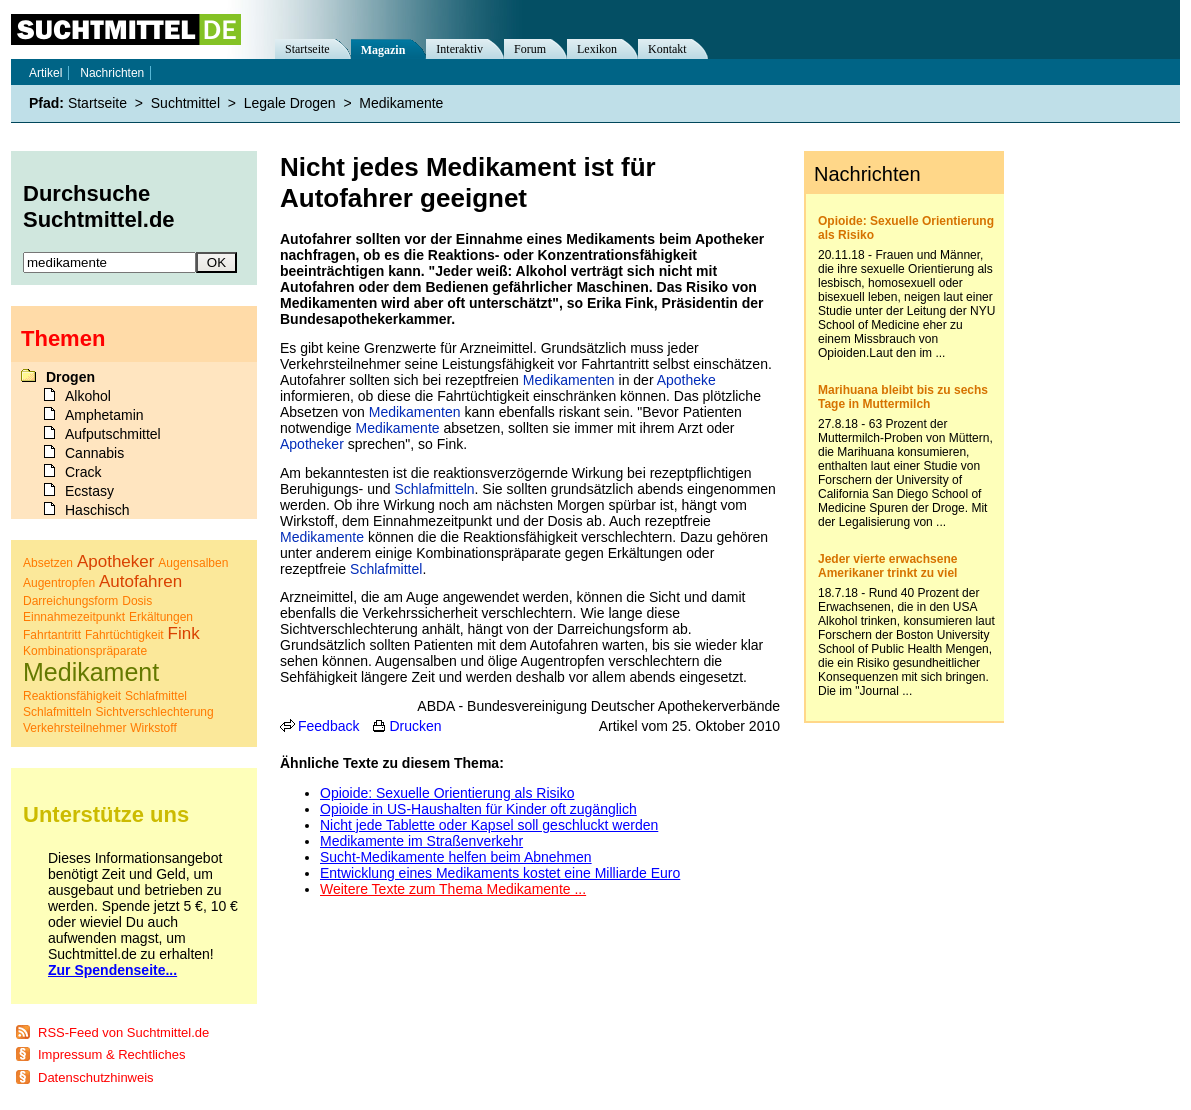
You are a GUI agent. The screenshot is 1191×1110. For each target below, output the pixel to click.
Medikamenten (569, 380)
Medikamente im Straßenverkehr (421, 841)
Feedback (328, 726)
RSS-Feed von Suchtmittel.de (123, 1032)
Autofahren (140, 581)
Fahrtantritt (52, 635)
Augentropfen (59, 583)
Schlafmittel (386, 569)
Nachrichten (112, 73)
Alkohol (88, 396)
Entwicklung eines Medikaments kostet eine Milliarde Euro (500, 873)
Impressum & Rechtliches (111, 1054)
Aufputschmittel (113, 434)
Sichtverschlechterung (155, 712)
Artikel (45, 73)
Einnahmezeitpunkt (74, 617)
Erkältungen (161, 617)
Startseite (307, 49)
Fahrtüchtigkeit (124, 635)
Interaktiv (459, 49)
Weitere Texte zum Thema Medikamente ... (453, 889)
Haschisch (97, 510)
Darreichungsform (70, 601)
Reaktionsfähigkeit (72, 696)
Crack (83, 472)
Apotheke (686, 380)
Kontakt (667, 49)
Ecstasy (89, 491)
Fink (184, 633)
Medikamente (398, 428)
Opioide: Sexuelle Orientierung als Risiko (447, 793)
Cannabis (94, 453)
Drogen (70, 377)
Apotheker (312, 444)
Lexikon (597, 49)
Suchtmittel (185, 103)
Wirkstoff (153, 728)
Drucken (415, 726)
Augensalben (193, 563)
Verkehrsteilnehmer (74, 728)
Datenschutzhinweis (96, 1077)
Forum (530, 49)
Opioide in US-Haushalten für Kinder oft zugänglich (478, 809)
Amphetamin (104, 415)
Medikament (91, 672)
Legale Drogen (290, 103)
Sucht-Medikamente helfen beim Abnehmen (456, 857)
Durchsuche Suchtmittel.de (99, 206)
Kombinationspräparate (85, 651)
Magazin (383, 50)
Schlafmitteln (434, 489)
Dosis (137, 601)
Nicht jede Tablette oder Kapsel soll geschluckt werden (489, 825)
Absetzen (48, 563)
